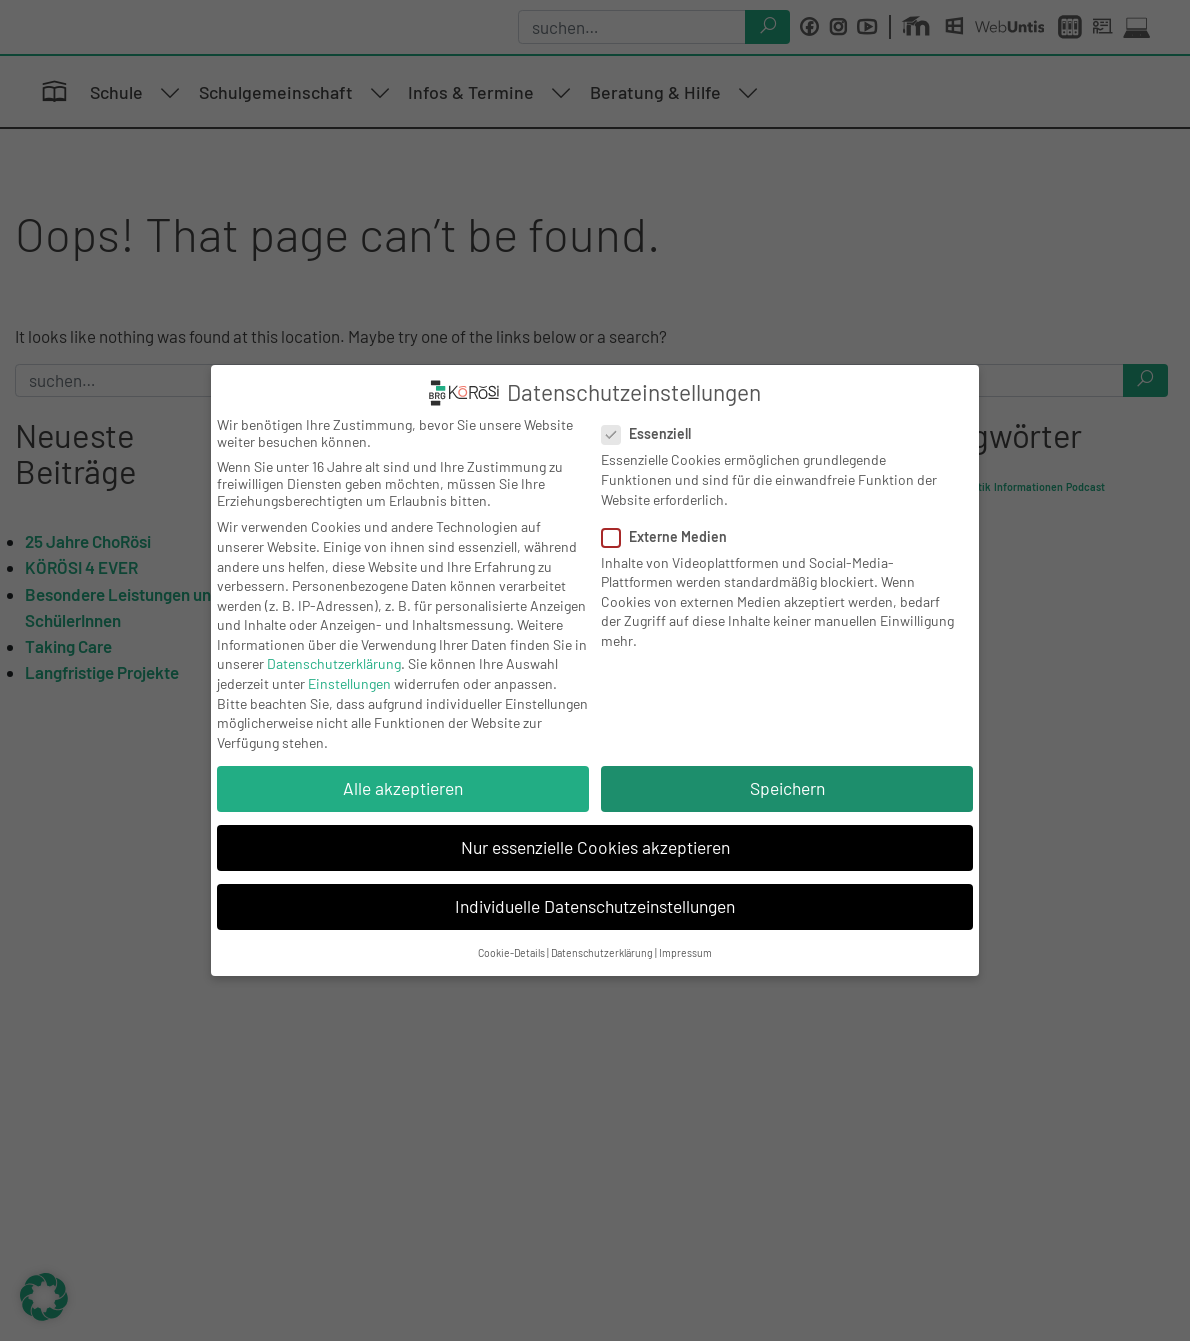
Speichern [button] (787, 788)
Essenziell (652, 433)
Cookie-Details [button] (511, 952)
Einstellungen (349, 683)
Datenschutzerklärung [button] (602, 952)
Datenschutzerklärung (334, 663)
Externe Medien (670, 536)
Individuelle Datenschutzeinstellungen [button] (595, 906)
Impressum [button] (685, 952)
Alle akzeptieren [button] (403, 788)
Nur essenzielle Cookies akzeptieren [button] (595, 847)
